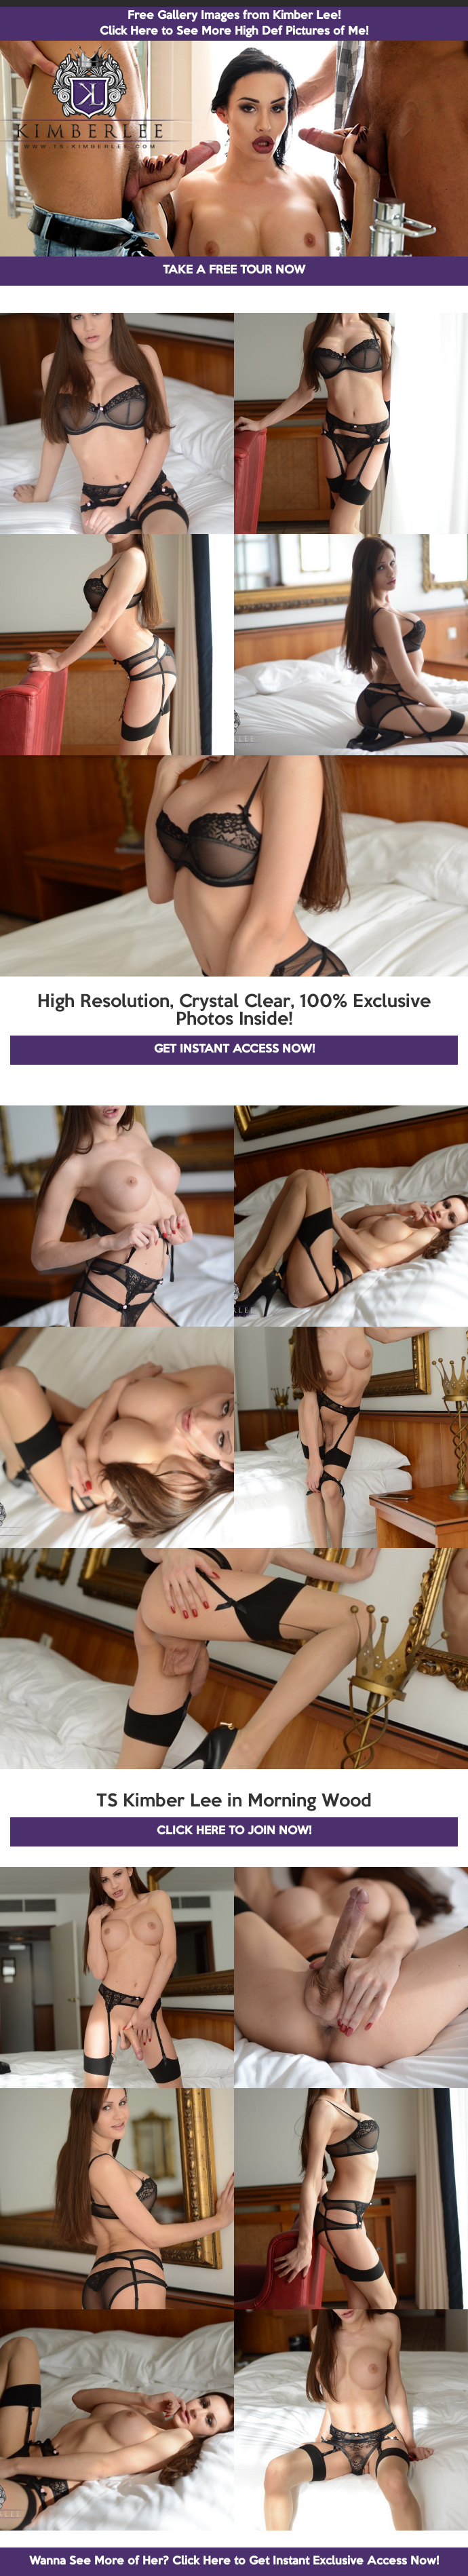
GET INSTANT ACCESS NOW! (234, 1049)
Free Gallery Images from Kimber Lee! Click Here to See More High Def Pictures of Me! (234, 24)
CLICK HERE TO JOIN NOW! (234, 1831)
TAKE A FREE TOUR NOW (234, 270)
